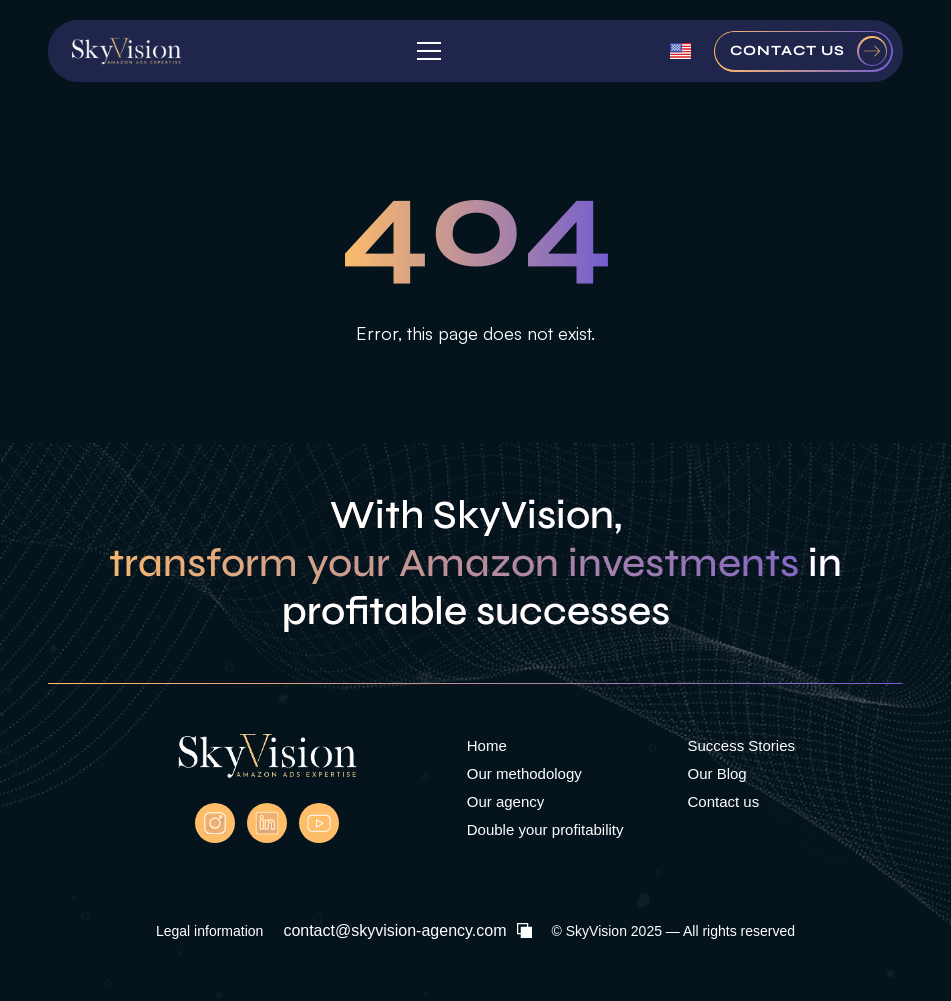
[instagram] (215, 823)
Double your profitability (545, 829)
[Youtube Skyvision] (319, 823)
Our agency (506, 801)
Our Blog (716, 773)
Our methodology (524, 773)
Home (487, 745)
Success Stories (741, 745)
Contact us (723, 801)
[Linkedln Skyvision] (267, 823)
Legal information (209, 931)
